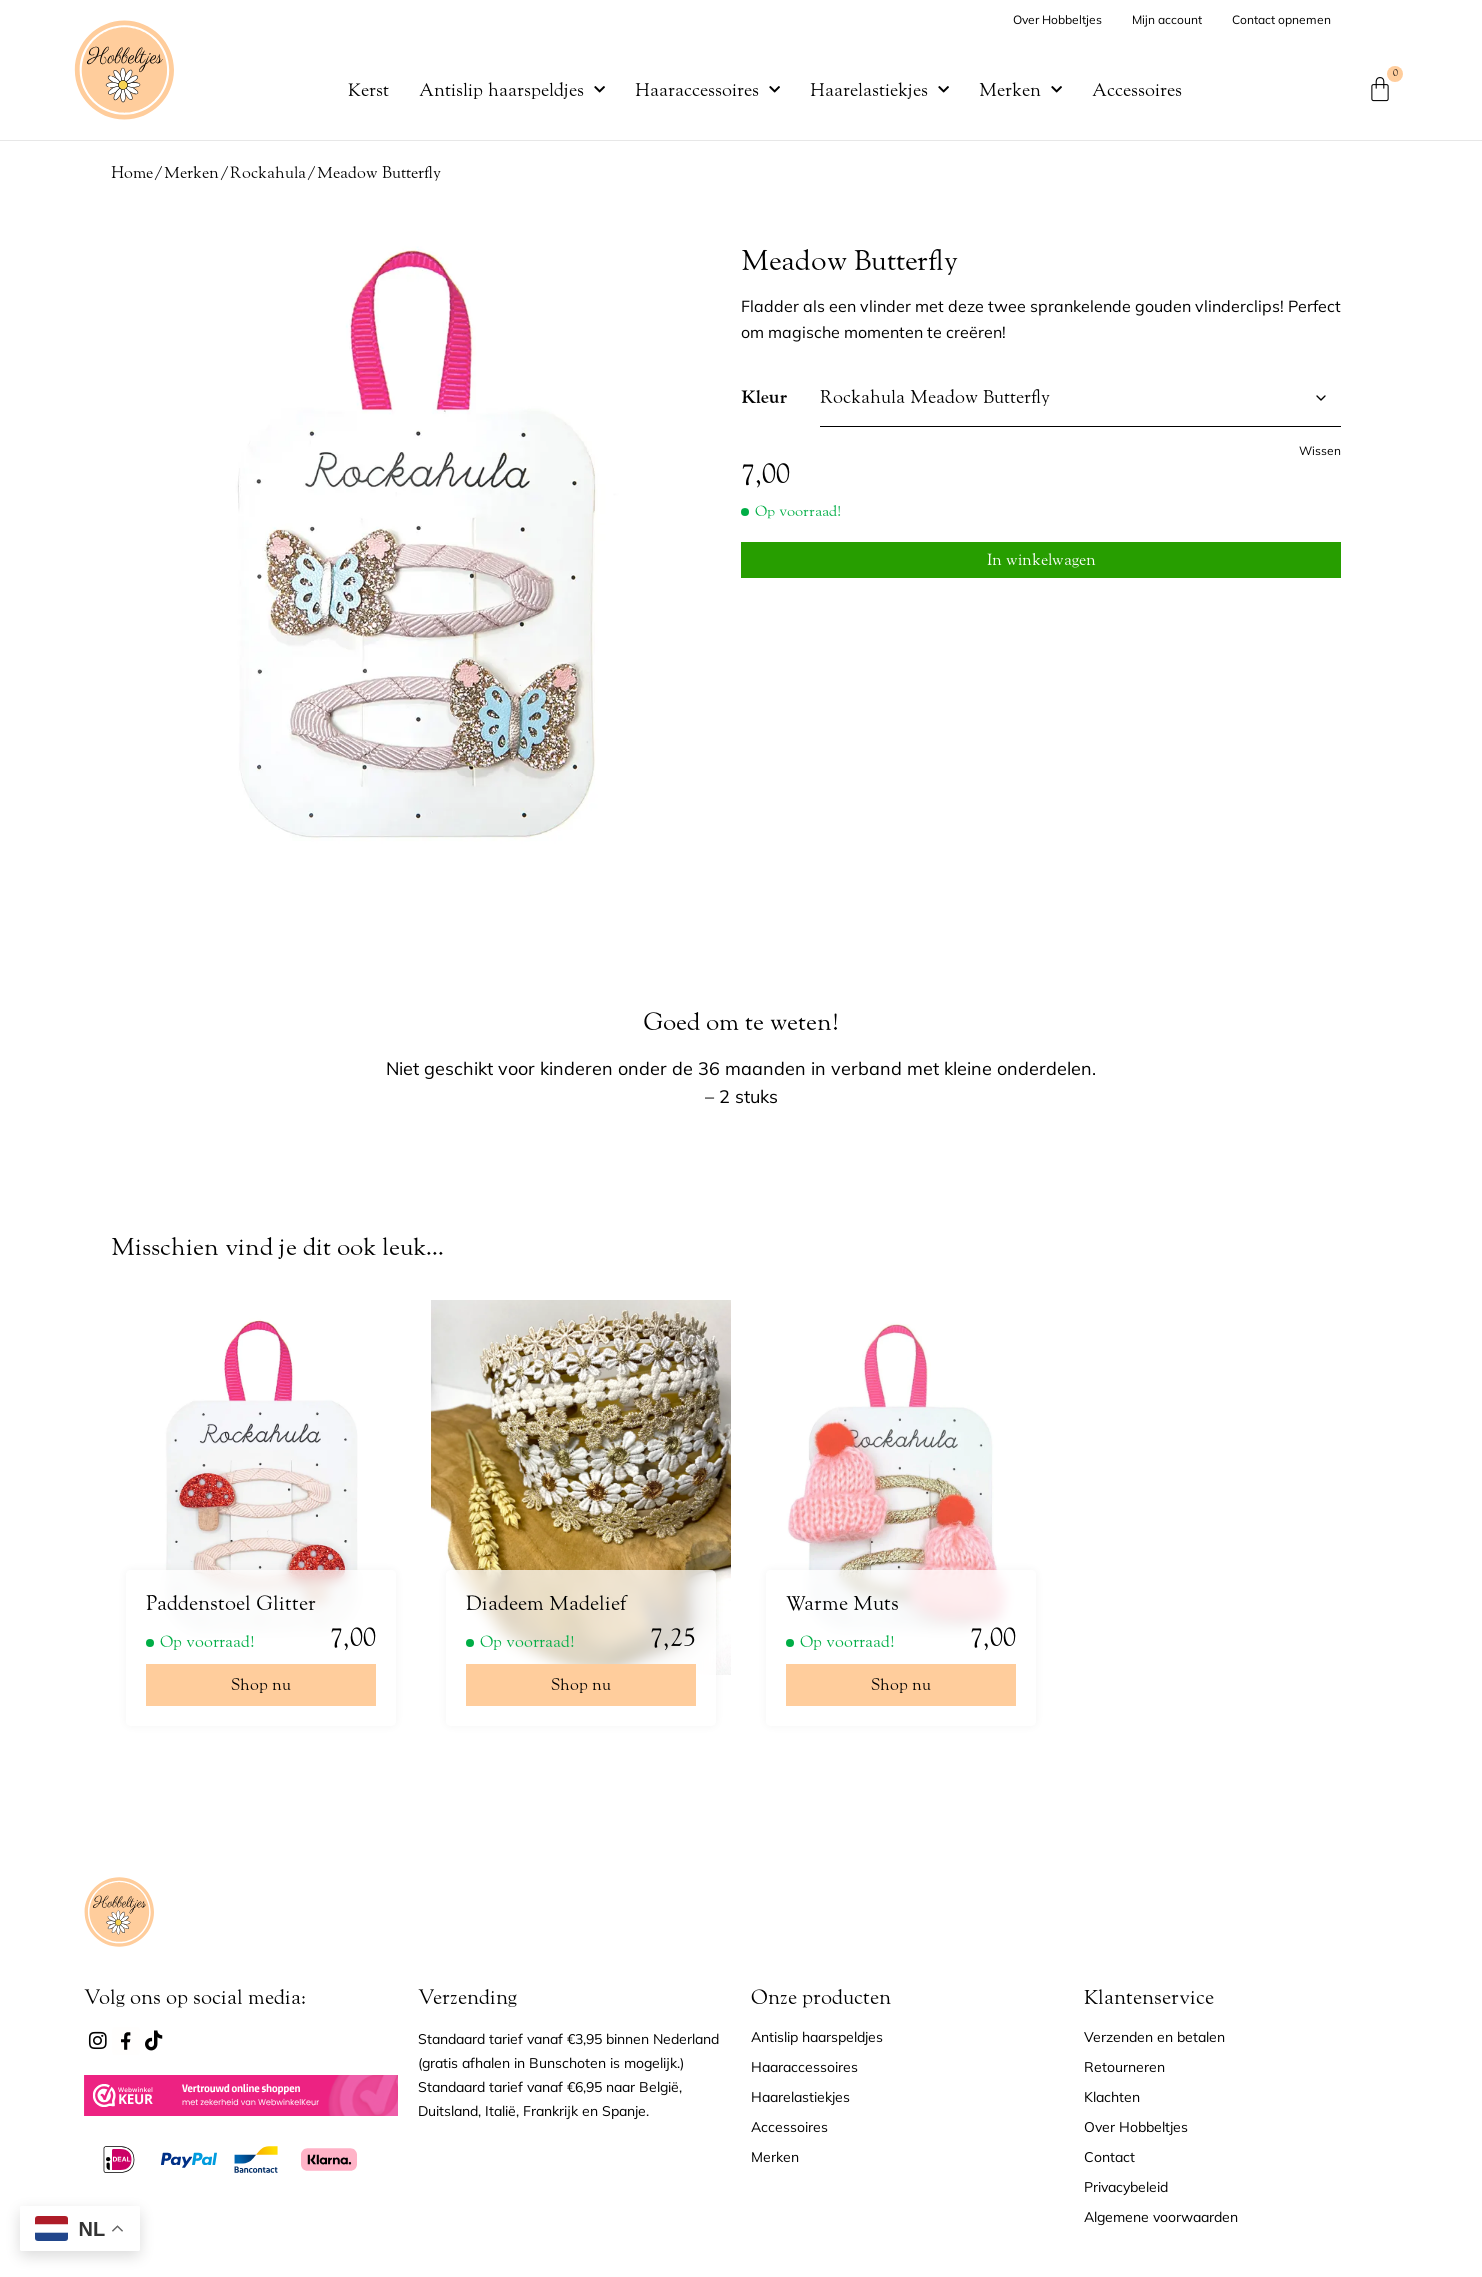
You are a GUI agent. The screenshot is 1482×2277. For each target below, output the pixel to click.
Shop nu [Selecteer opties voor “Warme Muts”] (901, 1684)
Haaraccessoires (707, 90)
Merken (1020, 90)
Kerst (368, 90)
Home (132, 172)
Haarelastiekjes (879, 90)
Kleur (764, 398)
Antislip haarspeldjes (512, 90)
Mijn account (1167, 19)
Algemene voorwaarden (1161, 2217)
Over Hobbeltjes (1057, 19)
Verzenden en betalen (1154, 2037)
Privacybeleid (1126, 2187)
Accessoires (1137, 90)
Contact (1109, 2157)
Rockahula (268, 172)
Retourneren (1124, 2067)
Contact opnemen (1281, 19)
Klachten (1112, 2097)
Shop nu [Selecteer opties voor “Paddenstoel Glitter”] (261, 1684)
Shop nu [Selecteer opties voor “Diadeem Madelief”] (581, 1684)
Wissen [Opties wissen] (1320, 450)
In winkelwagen (1041, 555)
